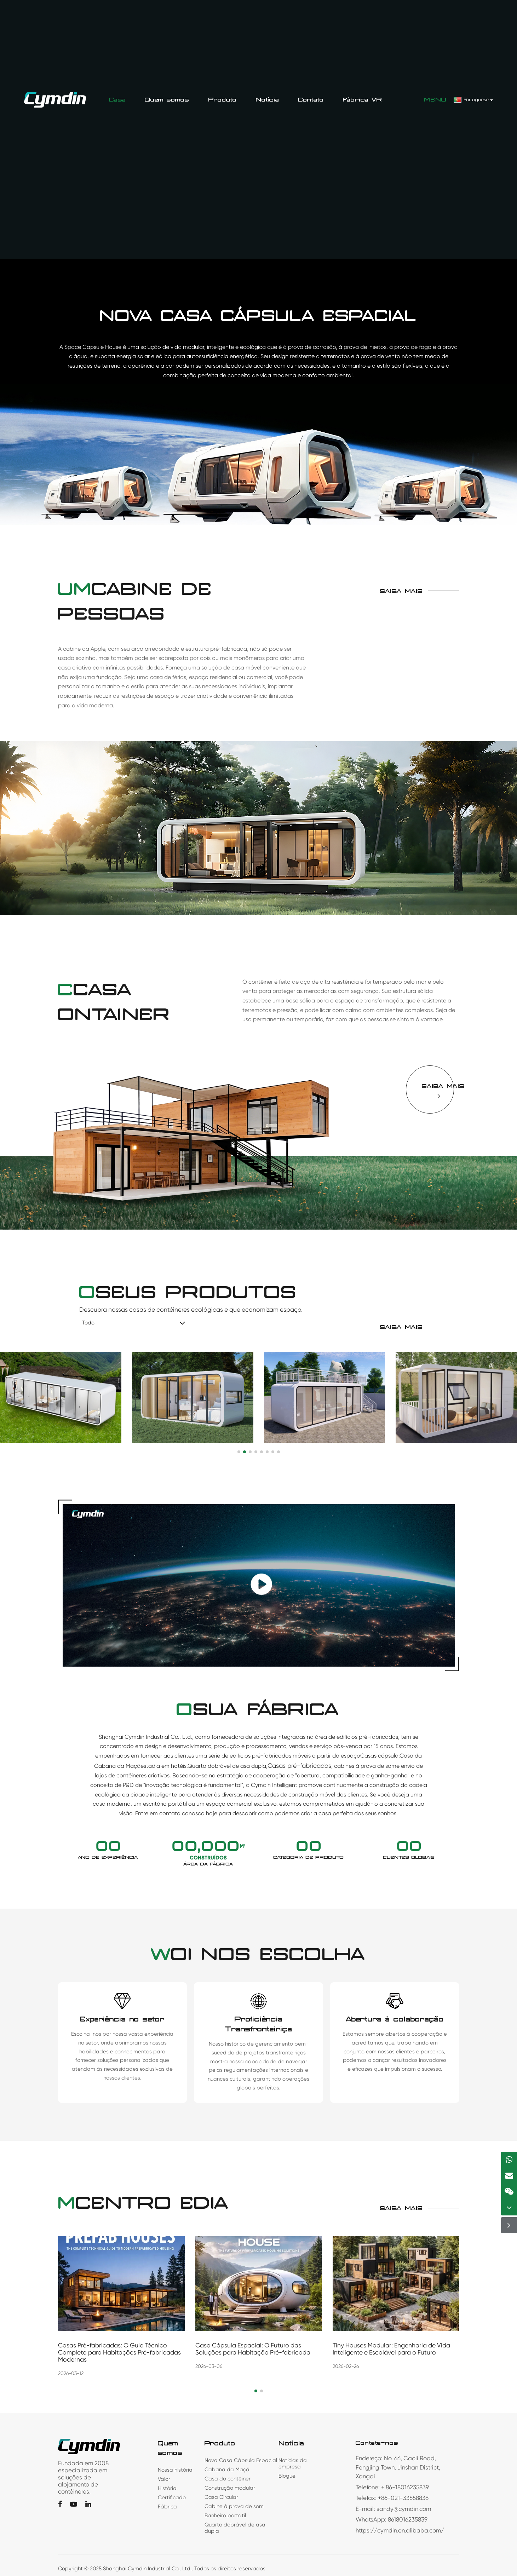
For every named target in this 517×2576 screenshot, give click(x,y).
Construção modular (230, 2488)
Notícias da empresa (292, 2463)
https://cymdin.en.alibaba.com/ (400, 2530)
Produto (222, 99)
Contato (311, 99)
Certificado (172, 2497)
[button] (255, 2391)
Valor (164, 2479)
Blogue (286, 2476)
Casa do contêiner (228, 2479)
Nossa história (175, 2470)
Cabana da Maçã (227, 2469)
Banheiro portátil (225, 2515)
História (167, 2488)
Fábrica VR (362, 99)
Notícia (267, 99)
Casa (117, 99)
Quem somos (167, 99)
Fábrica (167, 2506)
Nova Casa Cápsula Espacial (241, 2460)
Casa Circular (221, 2497)
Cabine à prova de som (234, 2506)
